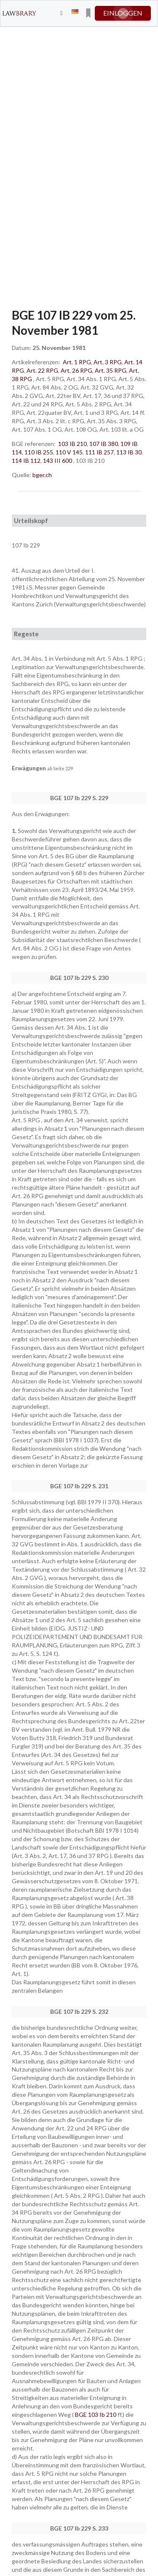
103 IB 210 (72, 443)
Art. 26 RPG (76, 370)
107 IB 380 (103, 443)
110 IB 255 (38, 452)
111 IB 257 (99, 452)
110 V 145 (69, 452)
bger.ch (42, 474)
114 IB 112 (26, 460)
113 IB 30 (129, 452)
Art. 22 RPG (42, 370)
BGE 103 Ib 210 (96, 2414)
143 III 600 (57, 460)
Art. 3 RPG (108, 362)
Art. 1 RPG (77, 362)
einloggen (122, 13)
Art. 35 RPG (110, 370)
